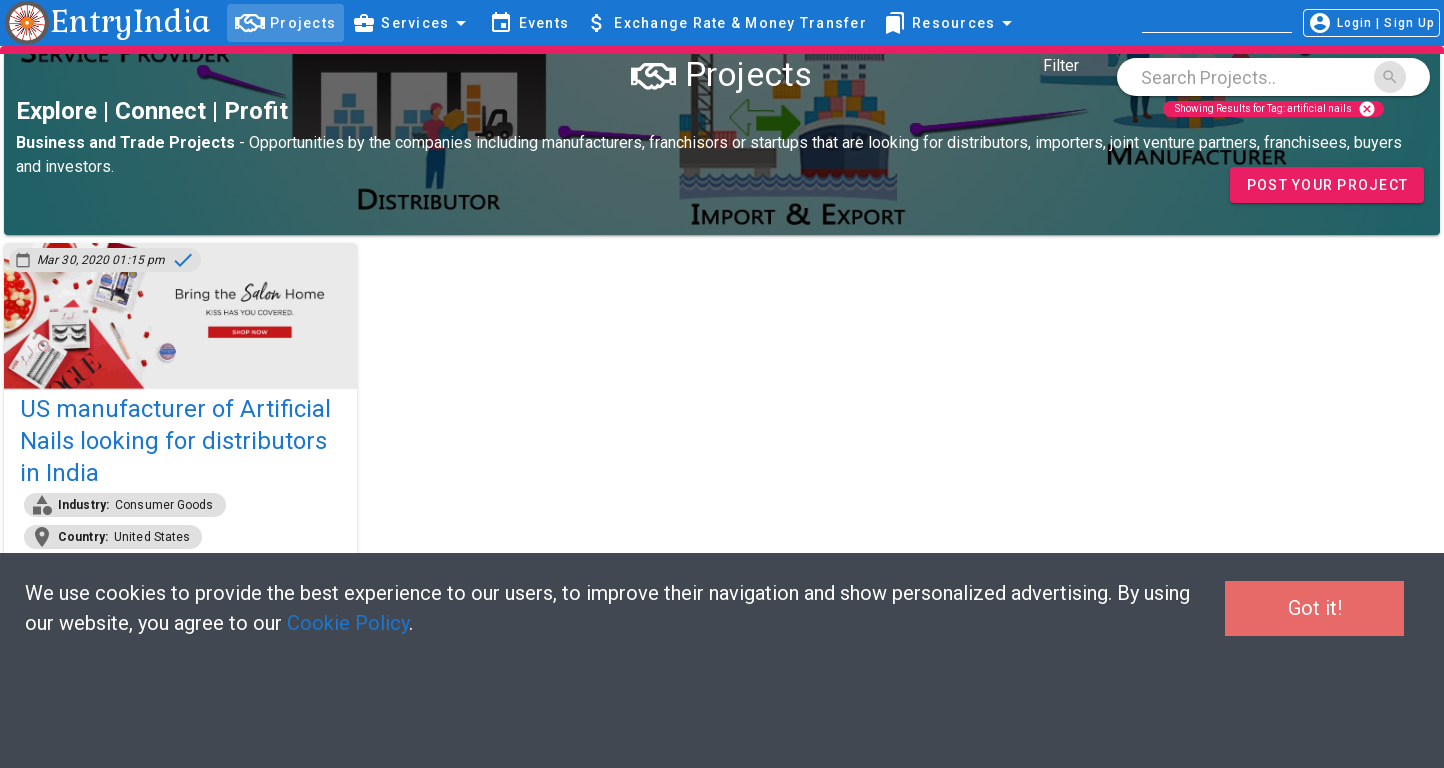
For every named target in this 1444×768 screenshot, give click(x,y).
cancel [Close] (1367, 109)
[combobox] (1273, 77)
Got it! (1315, 608)
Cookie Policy (348, 623)
